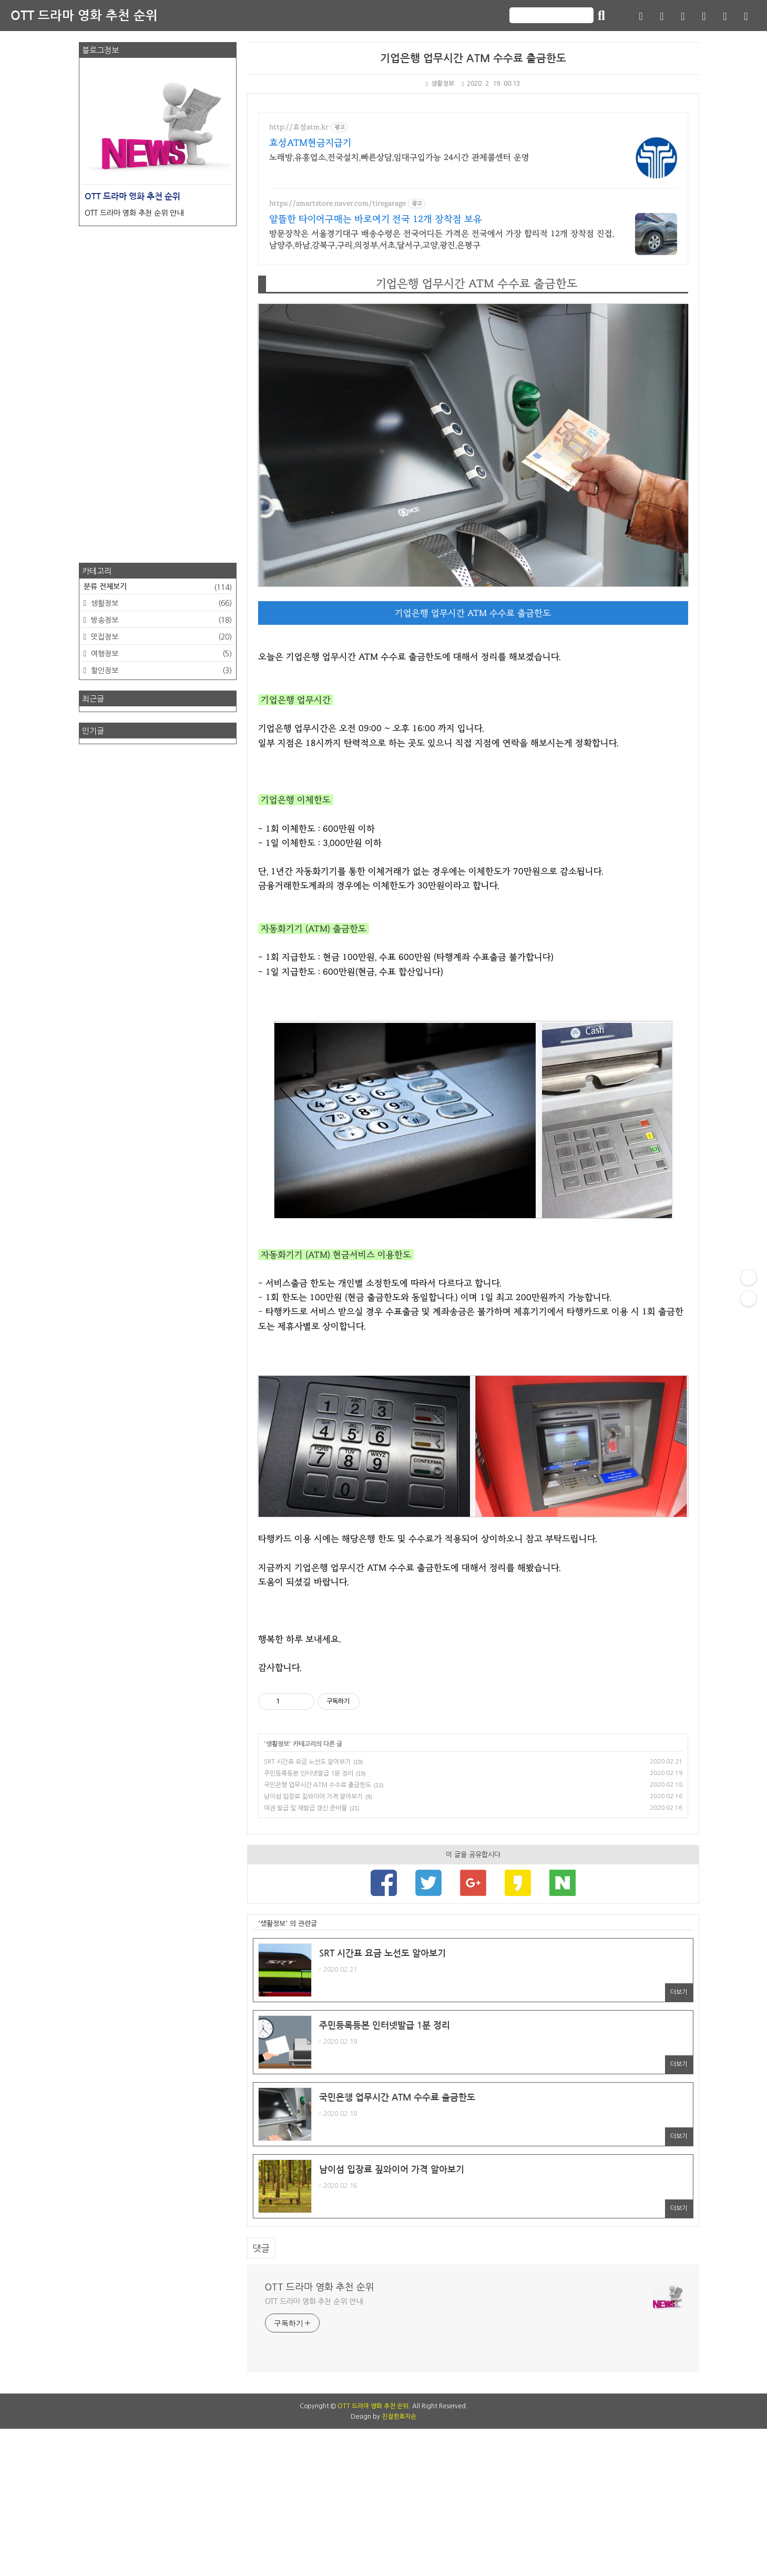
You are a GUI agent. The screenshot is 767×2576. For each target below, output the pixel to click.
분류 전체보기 (158, 587)
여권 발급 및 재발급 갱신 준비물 (305, 1955)
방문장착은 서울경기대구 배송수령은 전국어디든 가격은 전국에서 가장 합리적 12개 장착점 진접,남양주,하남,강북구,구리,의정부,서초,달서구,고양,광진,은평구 (441, 239)
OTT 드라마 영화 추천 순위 (84, 15)
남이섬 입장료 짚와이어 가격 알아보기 (313, 1944)
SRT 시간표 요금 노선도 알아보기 (307, 1909)
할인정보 (160, 670)
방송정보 (160, 620)
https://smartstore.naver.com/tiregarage (337, 203)
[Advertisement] (473, 1691)
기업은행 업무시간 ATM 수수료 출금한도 (473, 58)
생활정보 (440, 83)
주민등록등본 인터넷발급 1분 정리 (308, 1921)
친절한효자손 (399, 2564)
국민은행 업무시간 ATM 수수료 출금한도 (317, 1932)
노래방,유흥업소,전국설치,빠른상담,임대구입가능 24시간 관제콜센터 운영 (399, 157)
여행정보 (160, 653)
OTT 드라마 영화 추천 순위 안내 (314, 2448)
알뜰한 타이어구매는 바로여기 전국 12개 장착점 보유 (375, 219)
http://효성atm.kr (299, 127)
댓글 (261, 2395)
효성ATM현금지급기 (310, 143)
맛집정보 (160, 637)
